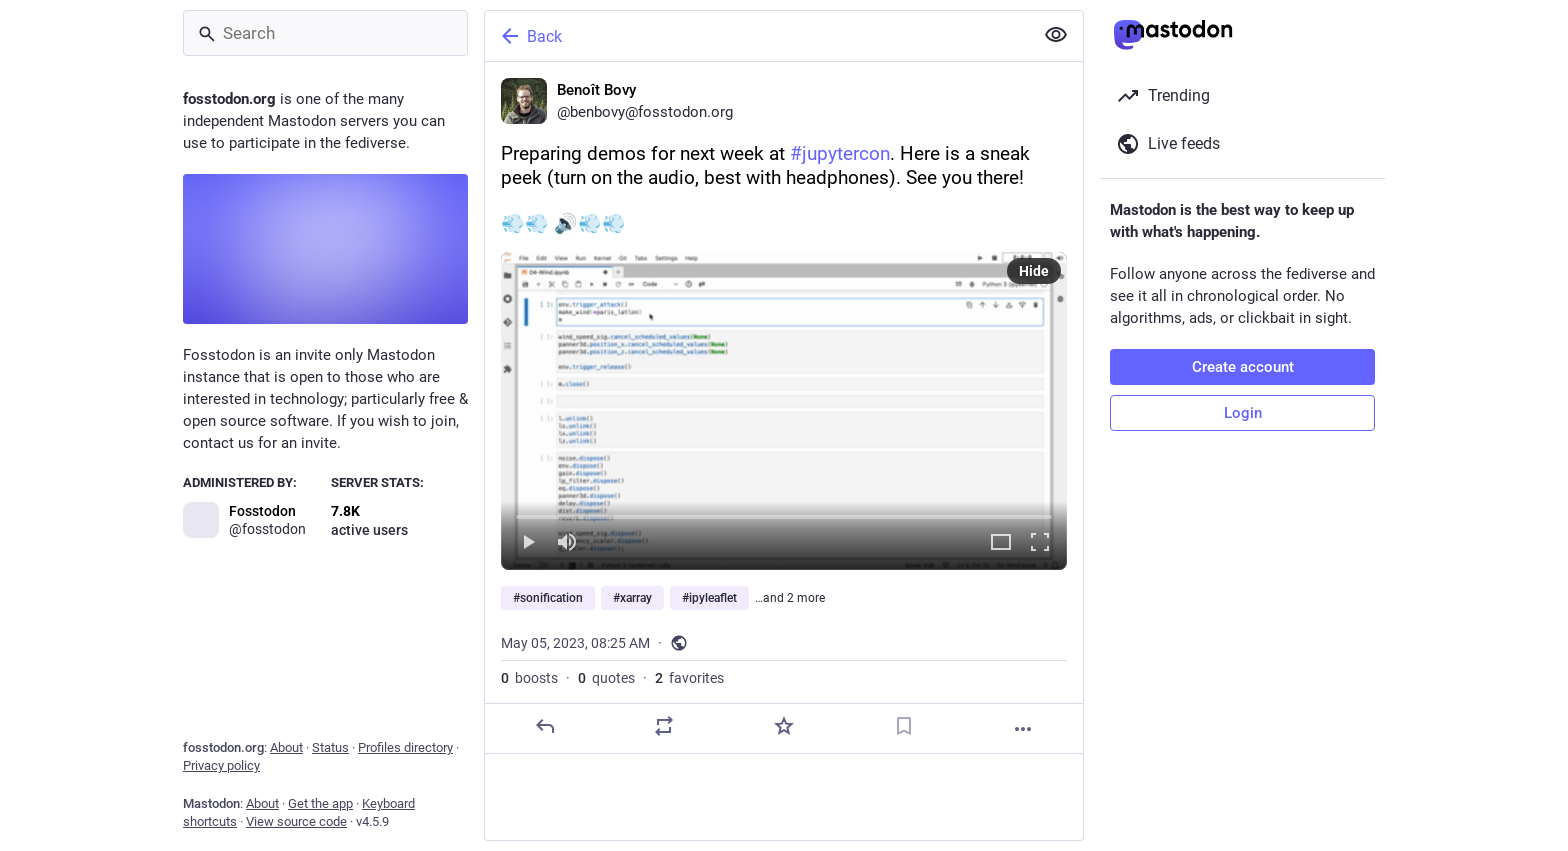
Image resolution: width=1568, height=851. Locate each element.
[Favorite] (784, 726)
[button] (784, 411)
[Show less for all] (1056, 35)
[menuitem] (784, 411)
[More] (1023, 729)
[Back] (757, 36)
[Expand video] (1001, 543)
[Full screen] (1040, 543)
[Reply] (545, 726)
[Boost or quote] (664, 726)
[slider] (784, 513)
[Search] (325, 33)
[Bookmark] (904, 726)
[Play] (528, 543)
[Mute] (567, 543)
